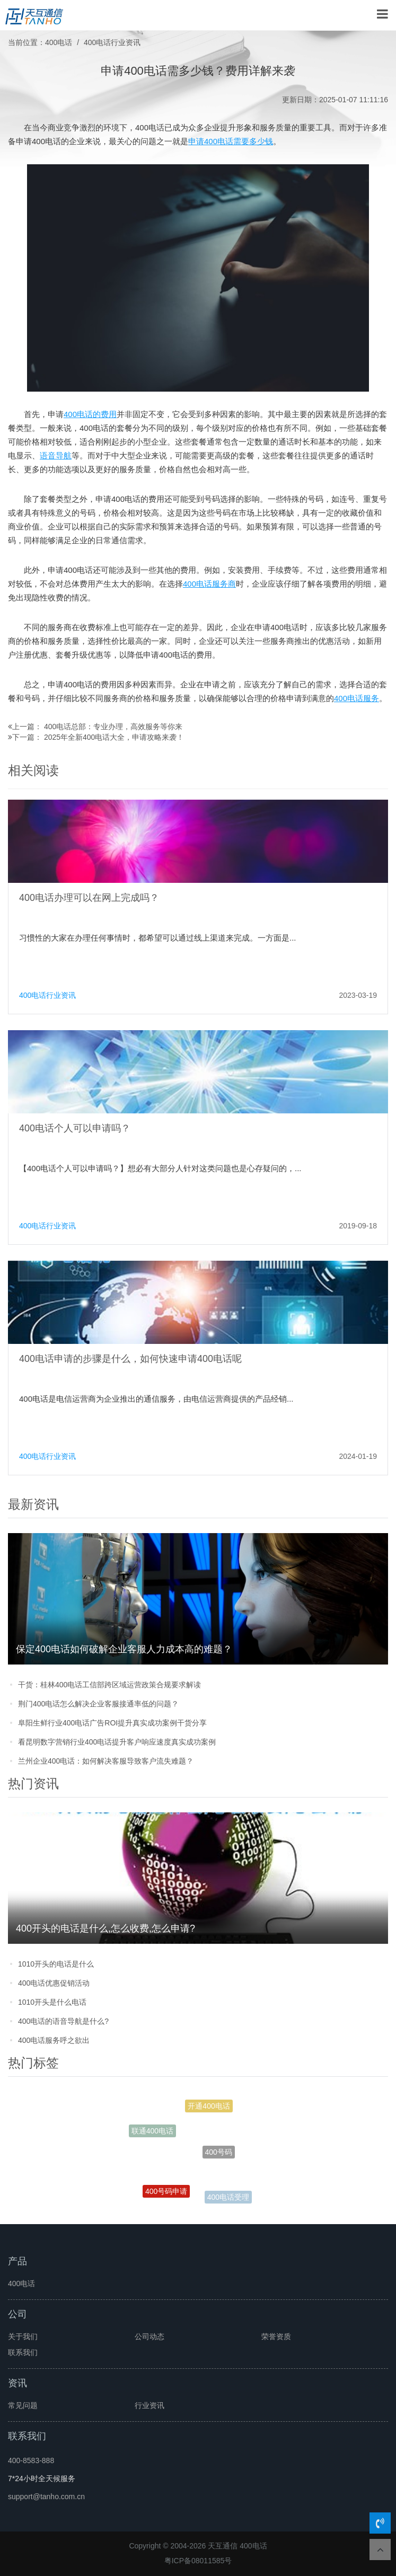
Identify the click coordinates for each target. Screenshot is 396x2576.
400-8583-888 (31, 2460)
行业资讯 (149, 2405)
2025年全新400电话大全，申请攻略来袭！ (114, 737)
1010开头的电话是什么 (56, 1964)
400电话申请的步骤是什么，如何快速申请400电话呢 (130, 1358)
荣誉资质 (276, 2336)
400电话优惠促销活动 (54, 1983)
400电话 (58, 42)
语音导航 (56, 455)
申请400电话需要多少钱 (230, 141)
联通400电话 (152, 2132)
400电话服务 (356, 698)
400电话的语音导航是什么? (63, 2021)
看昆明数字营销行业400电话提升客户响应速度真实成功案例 (117, 1742)
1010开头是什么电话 (52, 2002)
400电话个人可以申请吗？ (74, 1128)
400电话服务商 (209, 583)
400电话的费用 (90, 414)
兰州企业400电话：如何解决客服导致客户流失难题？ (105, 1761)
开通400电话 (209, 2107)
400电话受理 (228, 2197)
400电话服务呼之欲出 (54, 2040)
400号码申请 (166, 2192)
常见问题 (23, 2405)
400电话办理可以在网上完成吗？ (89, 897)
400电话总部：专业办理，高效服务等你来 (113, 726)
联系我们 (23, 2352)
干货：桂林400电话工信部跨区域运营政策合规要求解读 (109, 1684)
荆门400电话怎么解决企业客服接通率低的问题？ (98, 1703)
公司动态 (149, 2336)
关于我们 (23, 2336)
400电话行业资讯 (112, 42)
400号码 (218, 2155)
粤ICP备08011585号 (198, 2560)
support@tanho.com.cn (46, 2496)
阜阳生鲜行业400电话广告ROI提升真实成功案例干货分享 (112, 1723)
